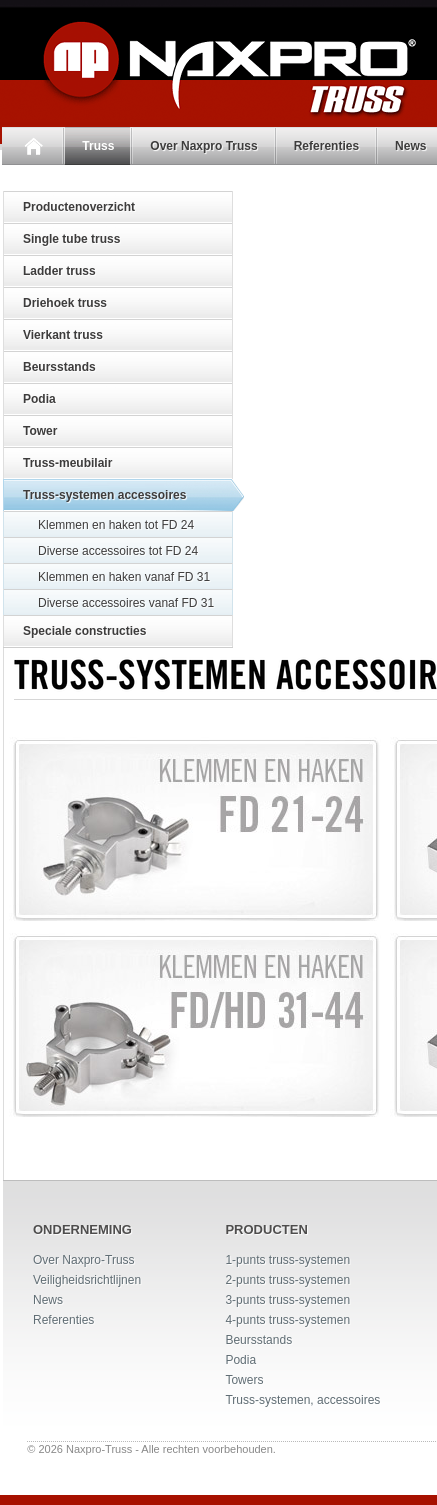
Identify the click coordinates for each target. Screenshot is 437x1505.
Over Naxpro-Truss (84, 1260)
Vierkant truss (63, 335)
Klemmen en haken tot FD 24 (116, 525)
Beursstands (59, 367)
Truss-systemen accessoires (104, 495)
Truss (96, 146)
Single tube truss (71, 239)
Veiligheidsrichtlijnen (87, 1280)
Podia (39, 399)
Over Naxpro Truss (201, 146)
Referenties (323, 146)
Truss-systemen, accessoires (302, 1400)
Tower (40, 431)
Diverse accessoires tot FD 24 (118, 551)
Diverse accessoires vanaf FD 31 (126, 603)
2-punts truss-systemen (287, 1280)
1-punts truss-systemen (287, 1260)
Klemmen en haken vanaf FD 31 (124, 577)
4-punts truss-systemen (287, 1320)
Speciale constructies (84, 631)
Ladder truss (59, 271)
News (48, 1300)
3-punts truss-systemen (287, 1300)
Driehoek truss (65, 303)
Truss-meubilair (67, 463)
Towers (244, 1380)
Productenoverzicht (79, 207)
